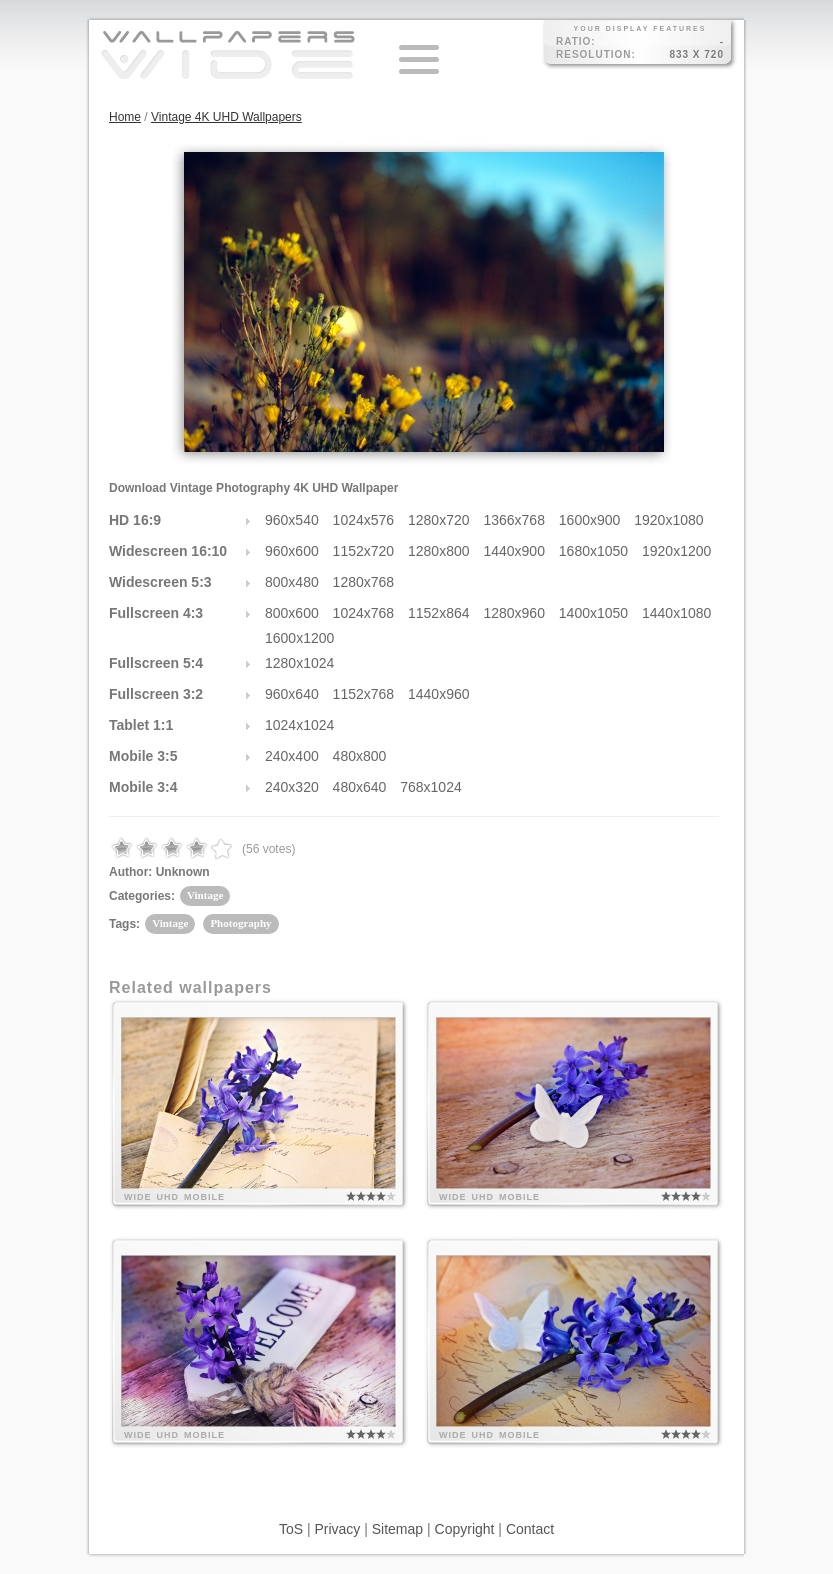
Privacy (337, 1529)
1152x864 (439, 613)
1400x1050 (593, 613)
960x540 (292, 520)
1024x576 (364, 520)
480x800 (360, 756)
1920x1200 (676, 551)
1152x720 (364, 551)
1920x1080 (668, 520)
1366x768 (514, 520)
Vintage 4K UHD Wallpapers (226, 117)
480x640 (360, 787)
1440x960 (439, 694)
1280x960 (514, 613)
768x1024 (431, 787)
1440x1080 (676, 613)
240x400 (292, 756)
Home (125, 117)
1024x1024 (299, 725)
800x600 (292, 613)
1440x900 (514, 551)
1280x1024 (299, 663)
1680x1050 (593, 551)
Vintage (205, 895)
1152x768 (364, 694)
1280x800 (439, 551)
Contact (530, 1529)
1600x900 (590, 520)
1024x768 (364, 613)
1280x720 (439, 520)
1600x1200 (299, 638)
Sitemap (397, 1529)
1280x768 (364, 582)
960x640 (292, 694)
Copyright (465, 1529)
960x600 (292, 551)
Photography (240, 923)
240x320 (292, 787)
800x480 (292, 582)
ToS (291, 1529)
